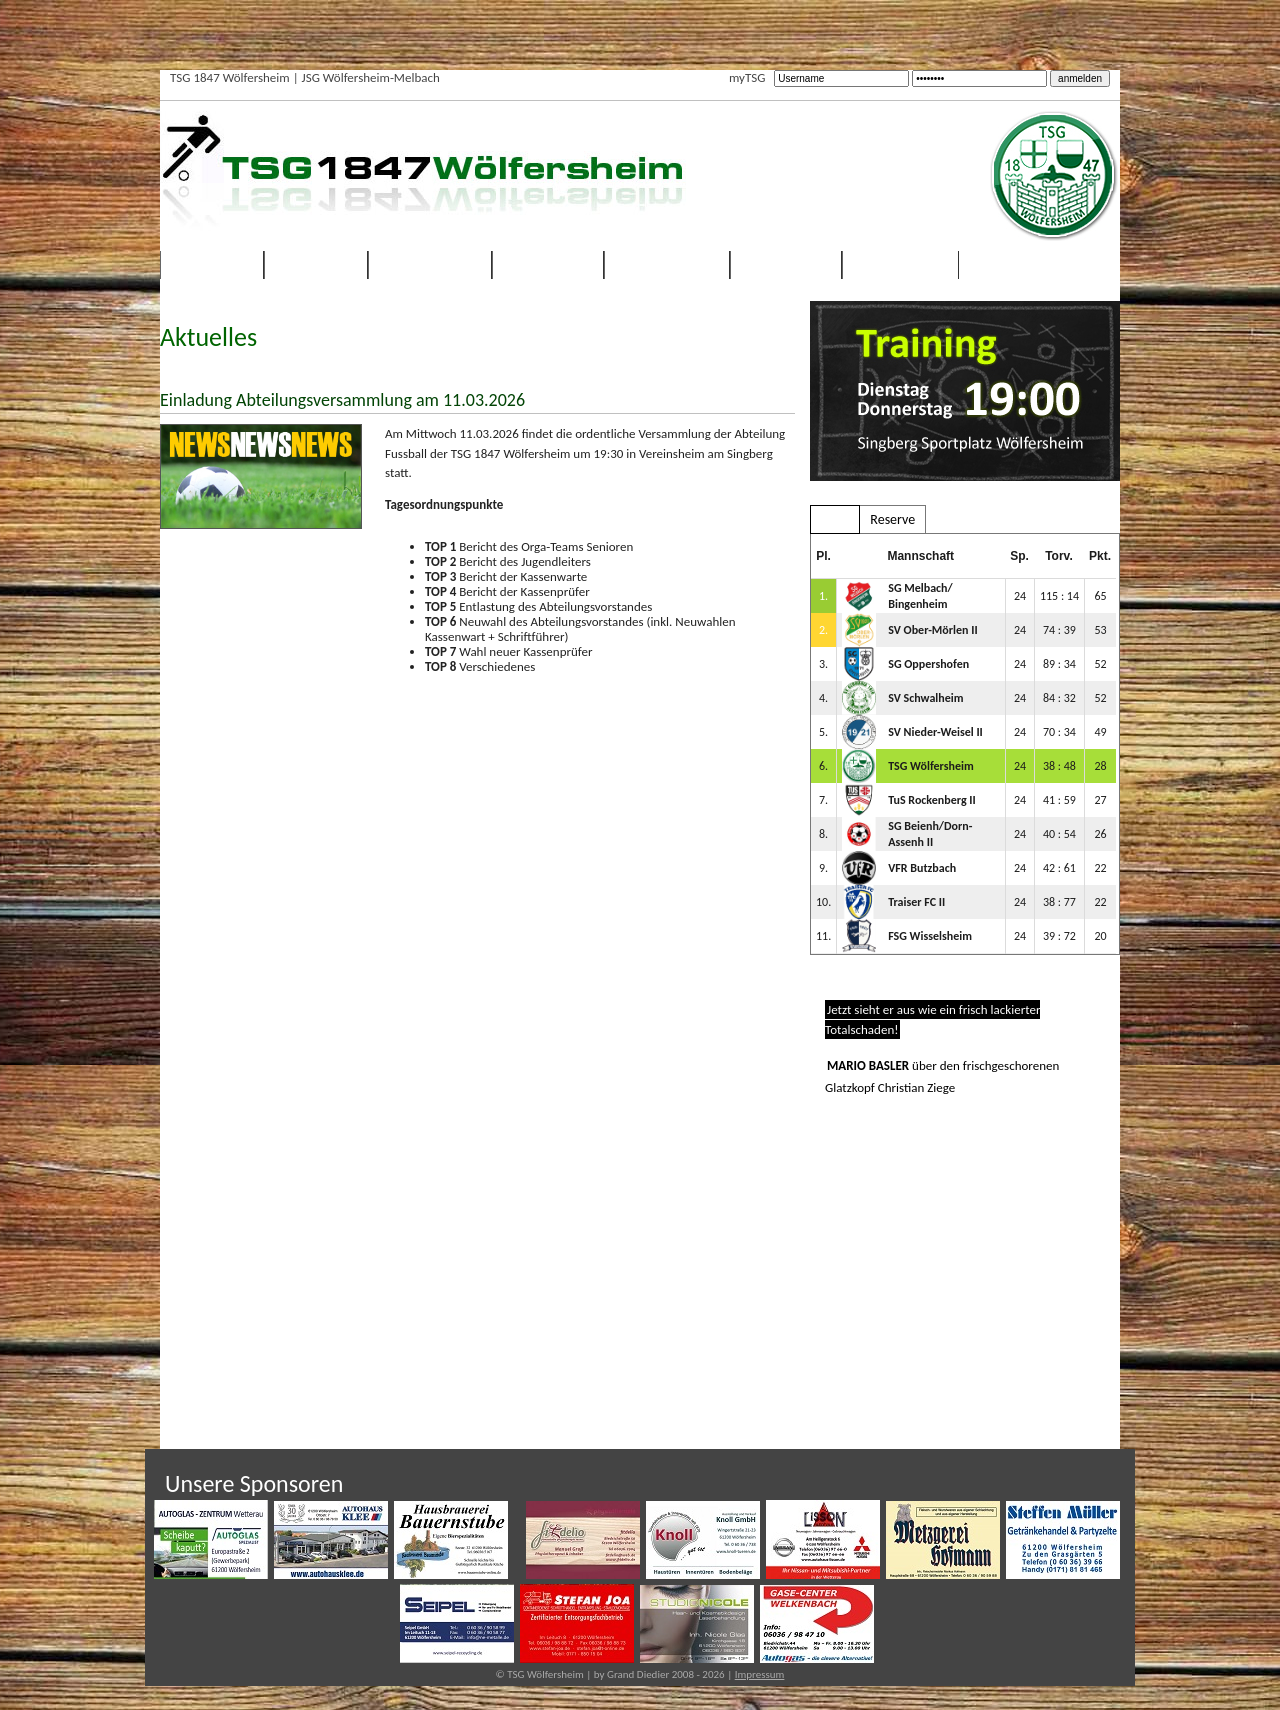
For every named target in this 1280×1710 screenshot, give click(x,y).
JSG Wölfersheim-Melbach (371, 77)
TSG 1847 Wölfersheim (230, 77)
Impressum (760, 1674)
